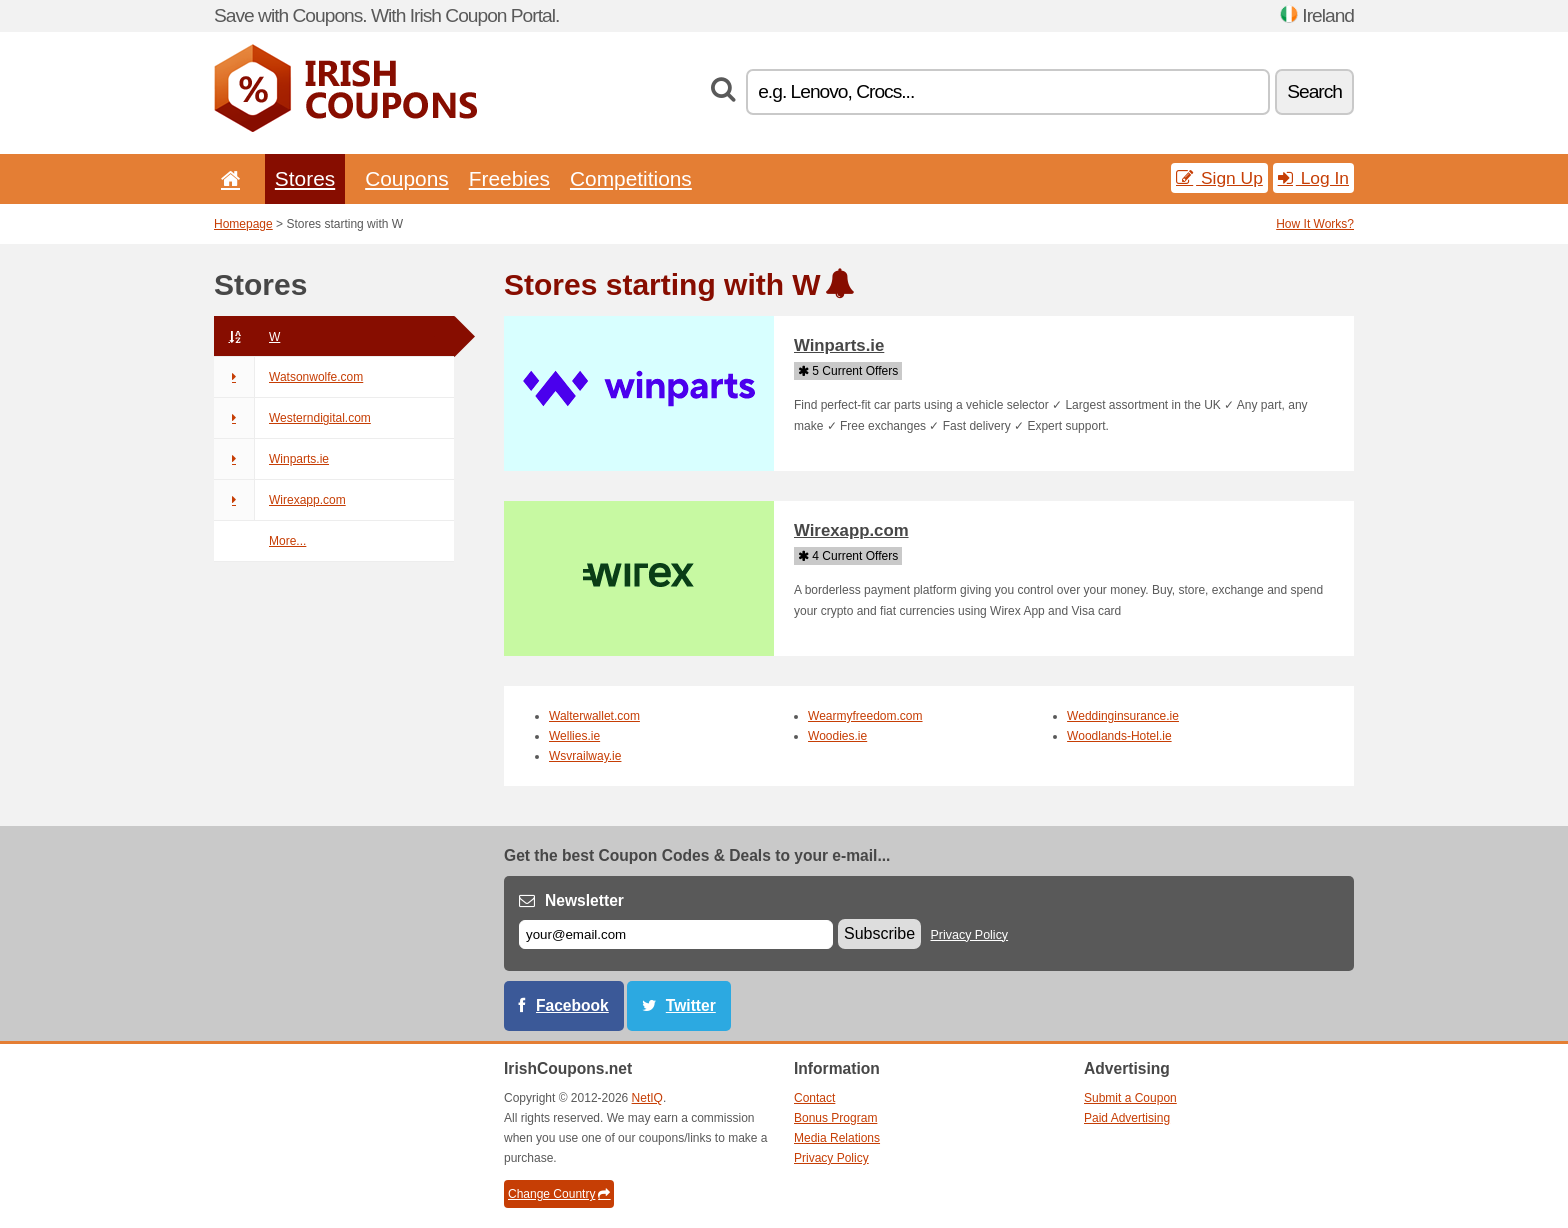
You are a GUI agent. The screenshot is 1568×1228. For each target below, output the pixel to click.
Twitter (691, 1005)
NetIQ (647, 1098)
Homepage (243, 224)
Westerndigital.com (292, 418)
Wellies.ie (574, 736)
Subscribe (879, 933)
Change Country (559, 1194)
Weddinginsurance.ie (1123, 716)
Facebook (572, 1005)
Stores (305, 178)
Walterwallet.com (594, 716)
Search (1314, 91)
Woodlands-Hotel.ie (1119, 736)
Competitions (631, 178)
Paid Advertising (1127, 1118)
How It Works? (1315, 224)
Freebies (509, 178)
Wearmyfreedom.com (865, 716)
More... (287, 541)
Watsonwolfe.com (288, 377)
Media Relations (837, 1138)
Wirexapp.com (280, 500)
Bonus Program (835, 1118)
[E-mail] (676, 934)
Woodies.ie (837, 736)
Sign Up (1219, 178)
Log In (1313, 178)
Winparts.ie (271, 459)
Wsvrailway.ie (585, 756)
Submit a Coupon (1130, 1098)
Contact (814, 1098)
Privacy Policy (970, 935)
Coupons (407, 178)
